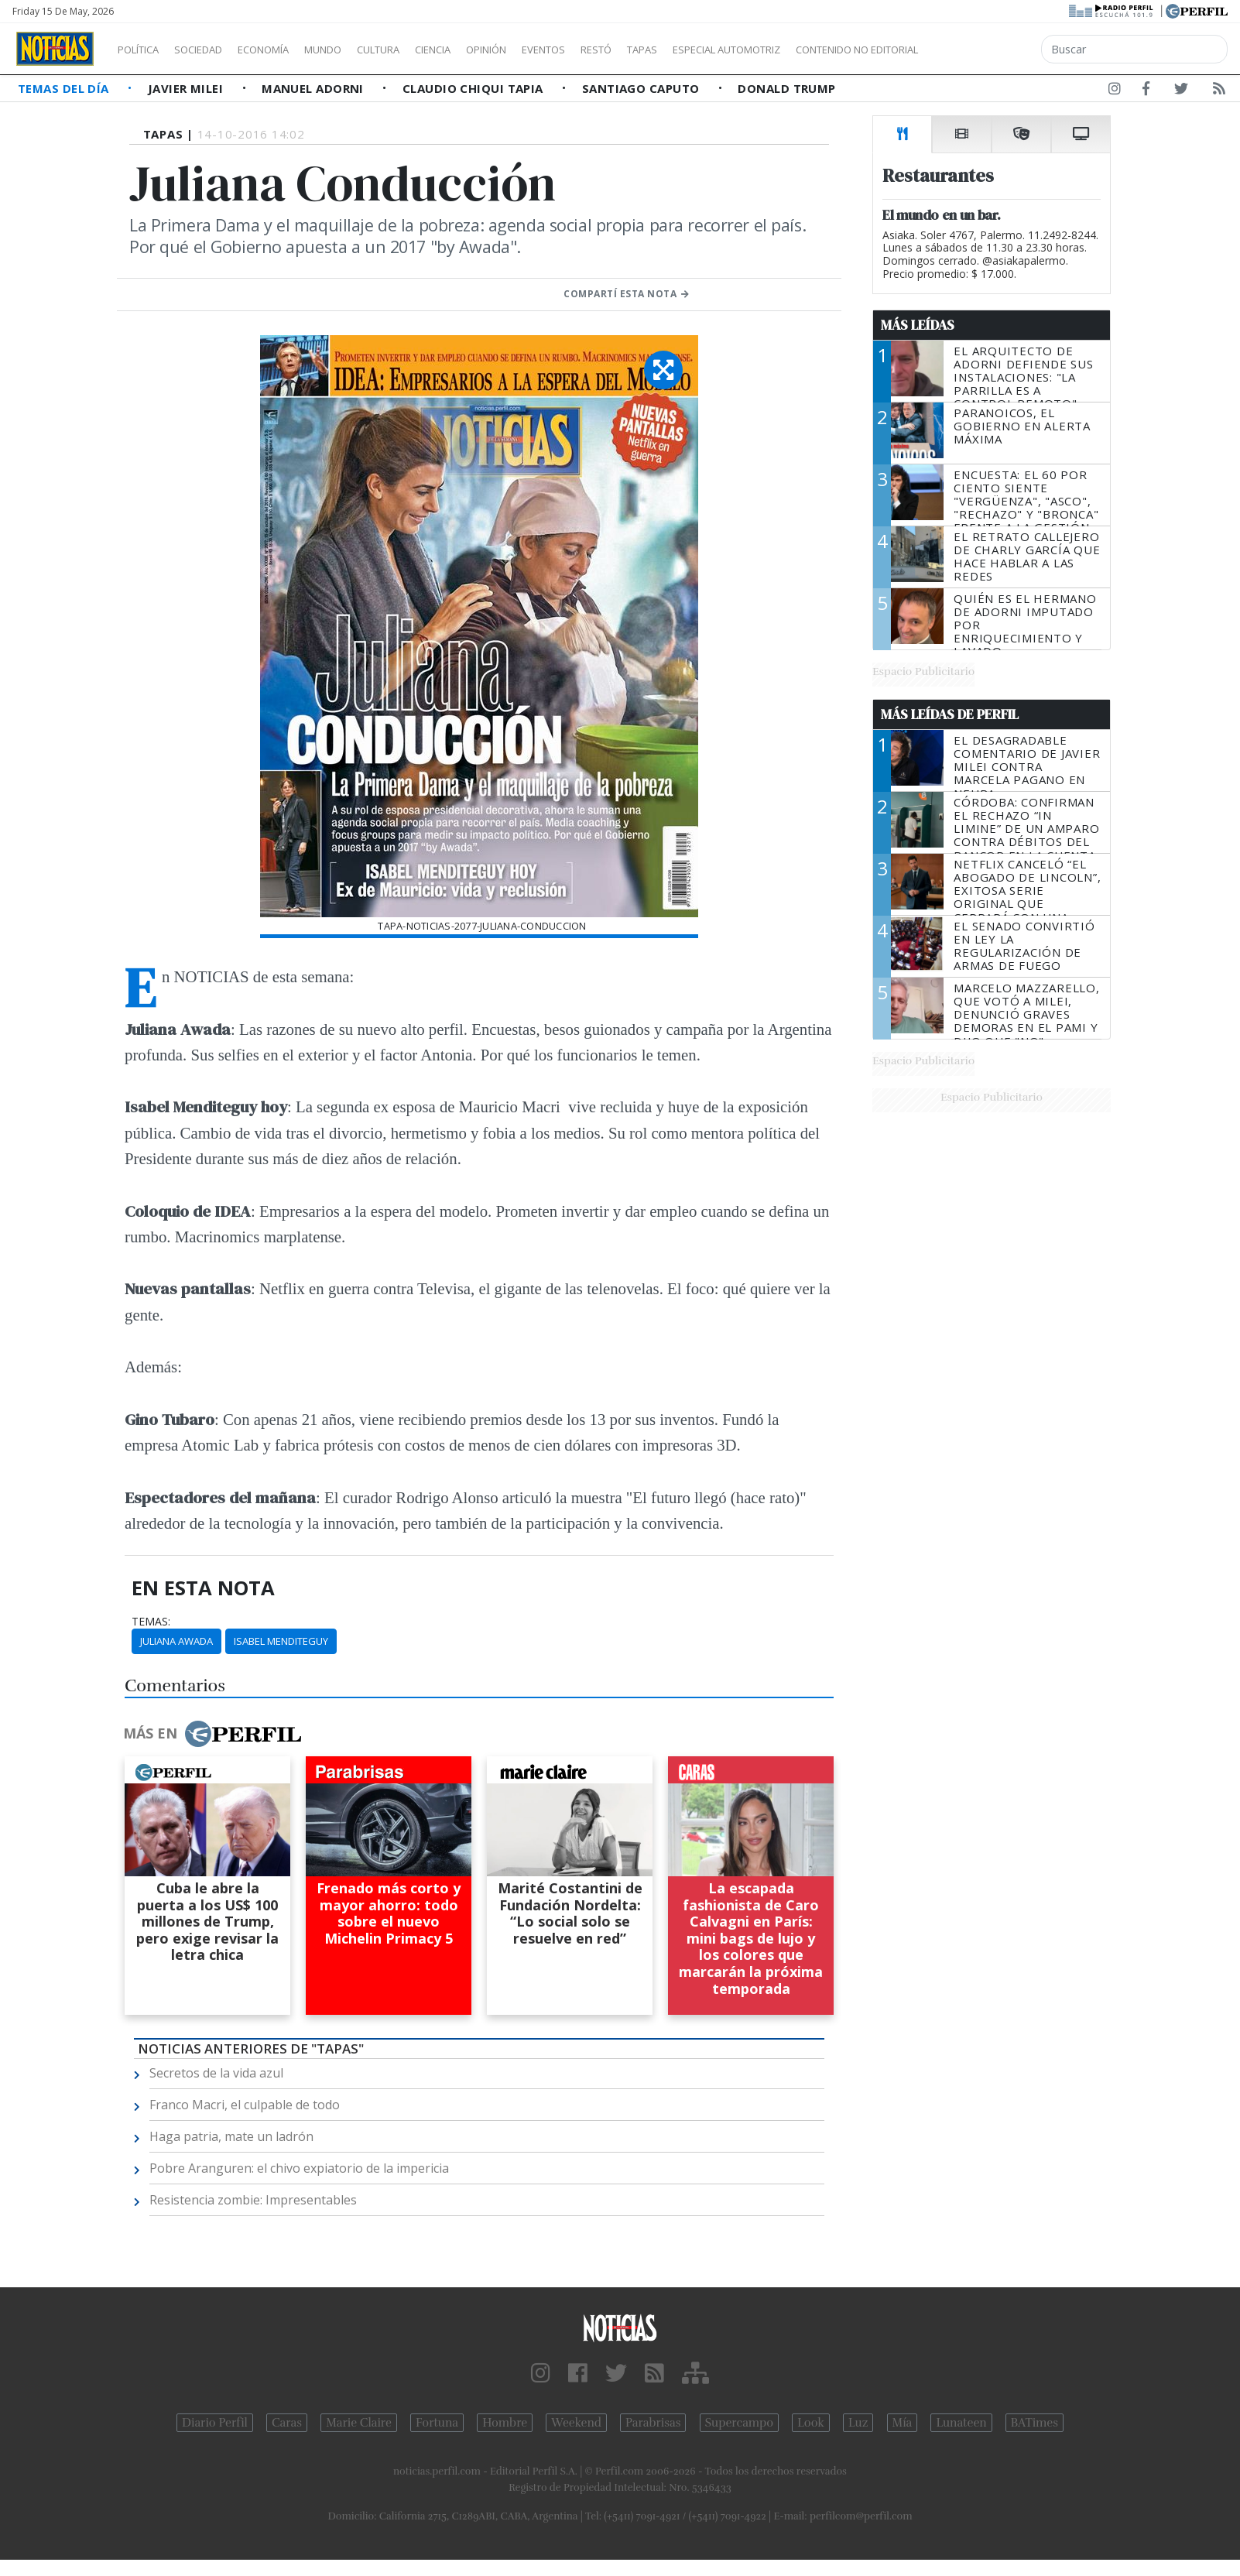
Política (144, 49)
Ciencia (486, 49)
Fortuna (437, 2423)
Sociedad (214, 49)
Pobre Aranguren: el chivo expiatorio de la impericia (299, 2168)
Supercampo (739, 2423)
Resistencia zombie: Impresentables (253, 2199)
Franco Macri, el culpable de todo (244, 2104)
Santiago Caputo (642, 88)
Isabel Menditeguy (281, 1641)
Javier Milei (187, 88)
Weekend (576, 2423)
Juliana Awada (176, 1641)
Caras (287, 2423)
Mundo (358, 49)
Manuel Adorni (314, 88)
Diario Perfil (215, 2423)
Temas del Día (65, 88)
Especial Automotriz (829, 49)
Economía (289, 49)
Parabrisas (652, 2423)
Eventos (617, 49)
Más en (212, 1734)
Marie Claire (359, 2423)
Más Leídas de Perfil (950, 714)
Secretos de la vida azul (216, 2072)
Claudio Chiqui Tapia (474, 88)
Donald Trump (786, 88)
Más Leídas (917, 325)
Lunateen (961, 2423)
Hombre (504, 2423)
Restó (678, 49)
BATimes (1034, 2423)
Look (810, 2423)
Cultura (422, 49)
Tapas (730, 49)
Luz (858, 2423)
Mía (902, 2423)
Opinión (549, 49)
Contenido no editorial (989, 49)
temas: (151, 1622)
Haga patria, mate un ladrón (231, 2136)
